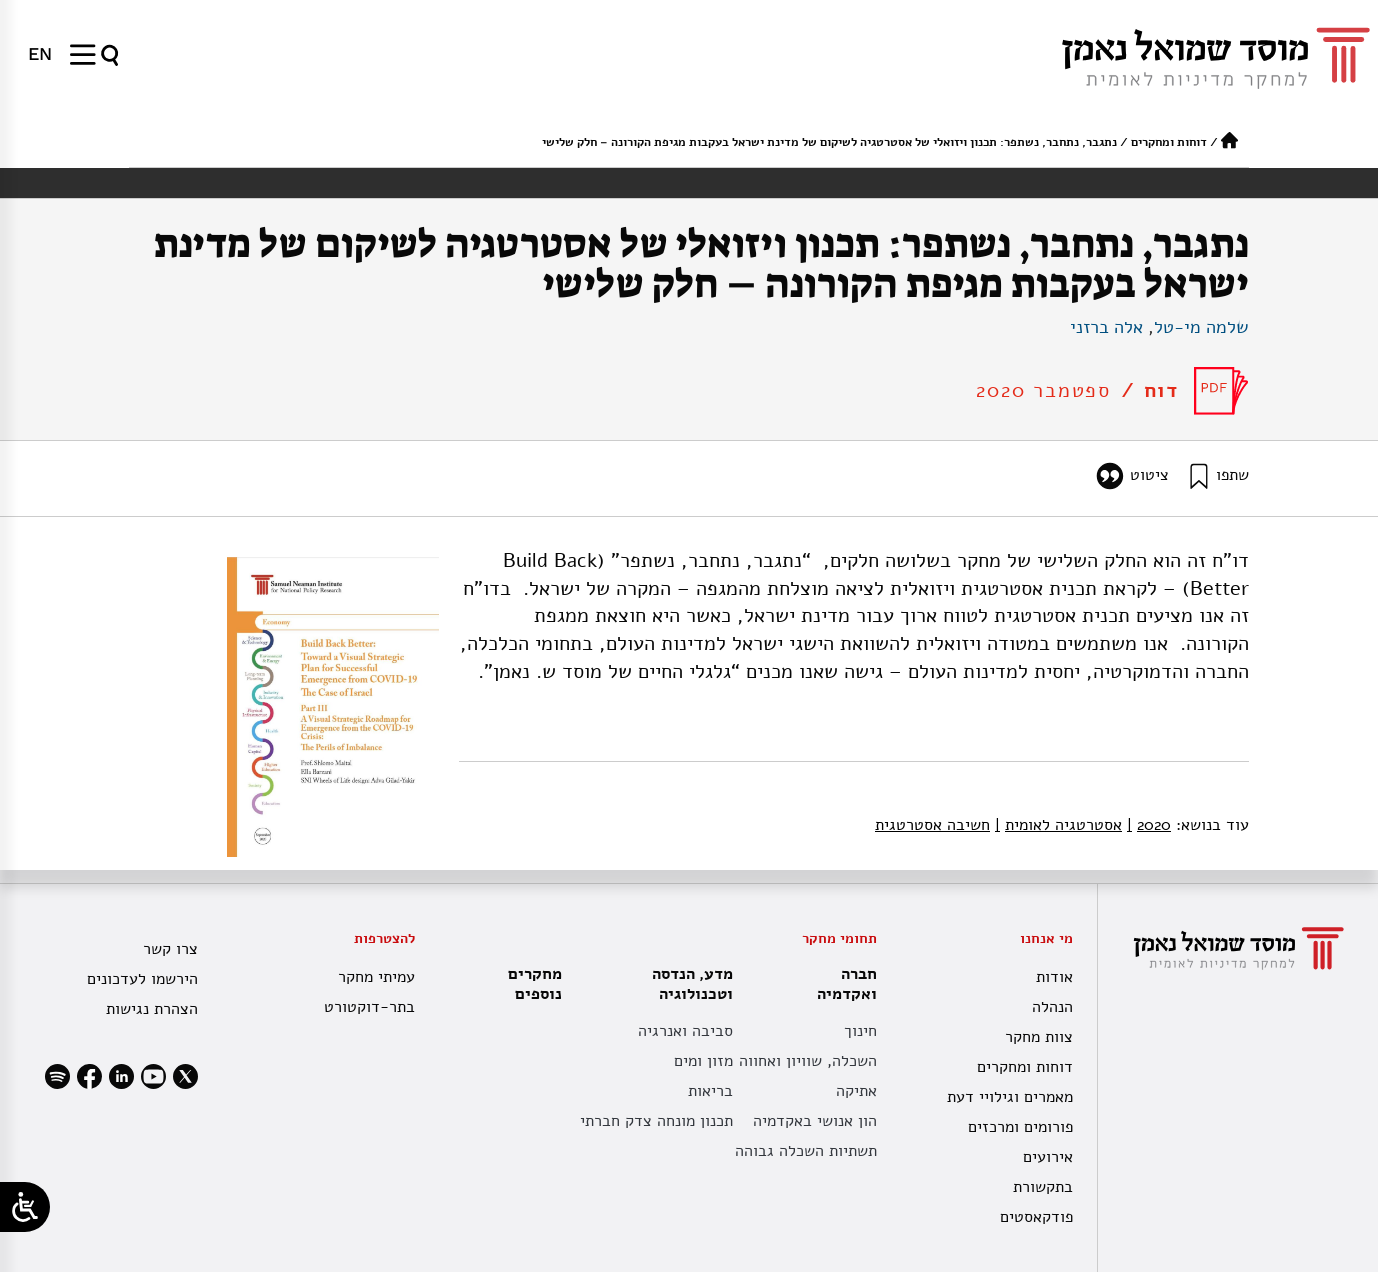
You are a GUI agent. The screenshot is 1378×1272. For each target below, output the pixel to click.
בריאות (710, 1091)
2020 (1149, 825)
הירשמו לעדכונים (142, 979)
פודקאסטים (1036, 1217)
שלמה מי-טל (1201, 327)
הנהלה (1052, 1007)
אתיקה (856, 1091)
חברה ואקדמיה (842, 984)
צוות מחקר (1039, 1037)
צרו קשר (170, 949)
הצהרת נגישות (152, 1009)
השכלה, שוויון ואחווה (808, 1061)
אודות (1054, 977)
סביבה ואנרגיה (685, 1031)
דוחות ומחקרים (1169, 142)
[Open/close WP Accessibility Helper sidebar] (25, 1207)
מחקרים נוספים (535, 984)
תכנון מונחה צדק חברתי (656, 1121)
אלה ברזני (1106, 327)
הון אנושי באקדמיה (815, 1121)
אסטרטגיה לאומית (1058, 825)
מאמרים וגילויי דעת (1010, 1097)
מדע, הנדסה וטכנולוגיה (687, 984)
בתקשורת (1043, 1187)
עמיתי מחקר (376, 977)
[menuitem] (40, 54)
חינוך (860, 1031)
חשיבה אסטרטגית (932, 825)
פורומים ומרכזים (1020, 1127)
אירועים (1048, 1157)
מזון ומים (703, 1061)
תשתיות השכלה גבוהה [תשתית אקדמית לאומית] (806, 1151)
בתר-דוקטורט (369, 1007)
